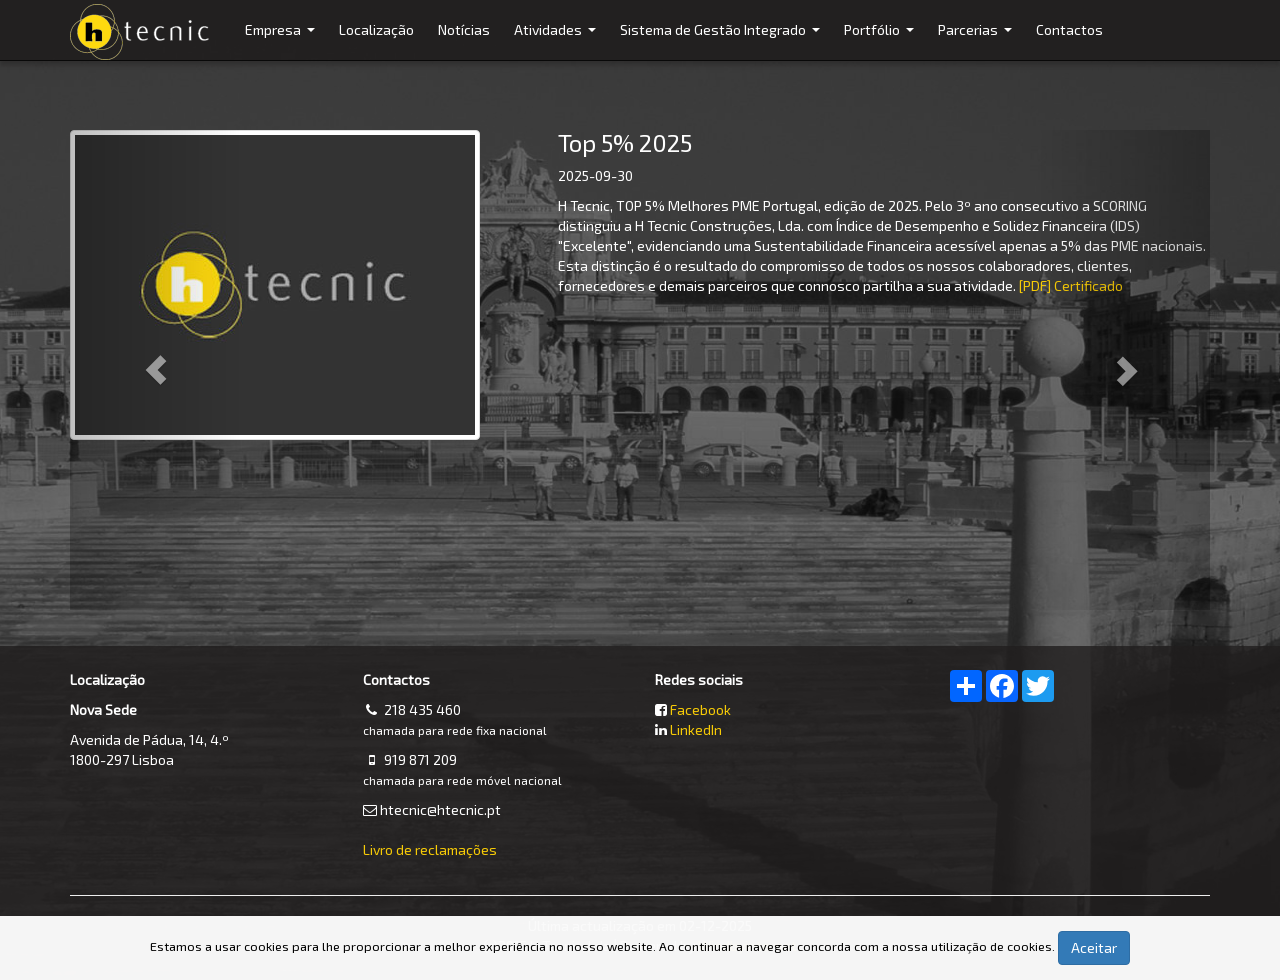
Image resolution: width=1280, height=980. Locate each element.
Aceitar (1094, 947)
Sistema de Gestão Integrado (722, 40)
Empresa (282, 40)
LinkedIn (696, 729)
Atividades (557, 40)
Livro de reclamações (430, 849)
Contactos (1069, 29)
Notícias (464, 29)
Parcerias (977, 40)
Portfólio (881, 40)
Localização (376, 29)
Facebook (700, 709)
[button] (155, 370)
